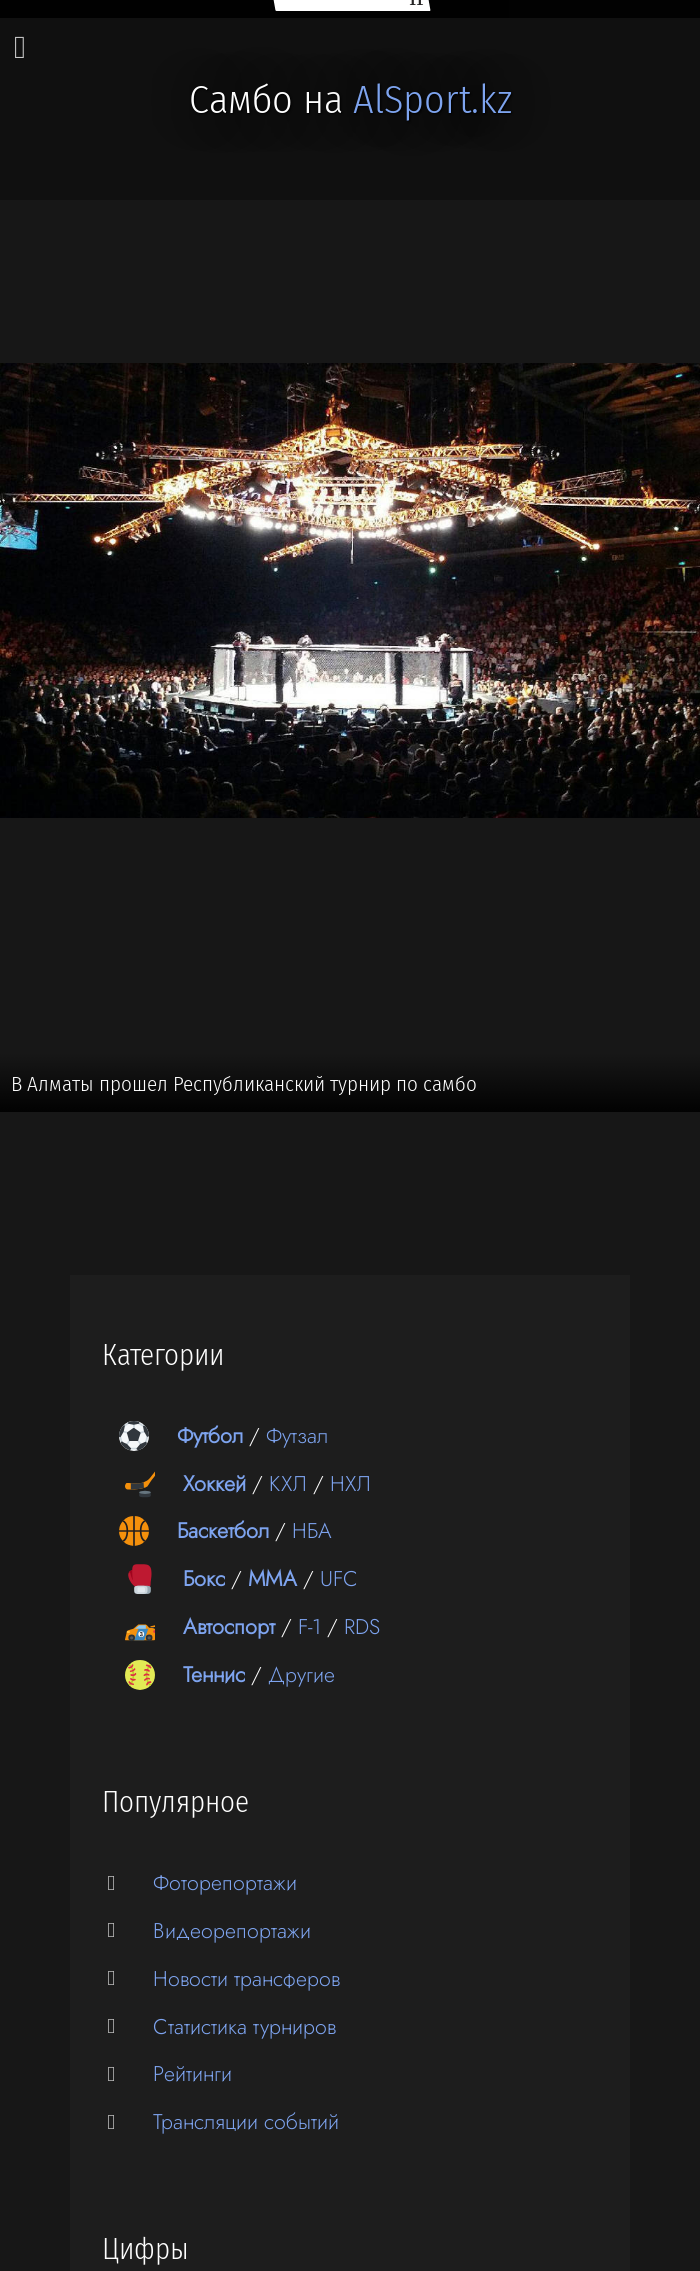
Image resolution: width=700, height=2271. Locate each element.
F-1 (309, 1626)
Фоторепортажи (225, 1882)
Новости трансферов (246, 1978)
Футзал (297, 1435)
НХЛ (350, 1483)
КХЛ (288, 1483)
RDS (362, 1626)
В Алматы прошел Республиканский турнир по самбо (244, 1084)
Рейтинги (192, 2073)
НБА (312, 1530)
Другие (301, 1674)
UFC (339, 1578)
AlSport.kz (432, 100)
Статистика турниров (244, 2026)
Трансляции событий (246, 2121)
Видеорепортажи (232, 1930)
